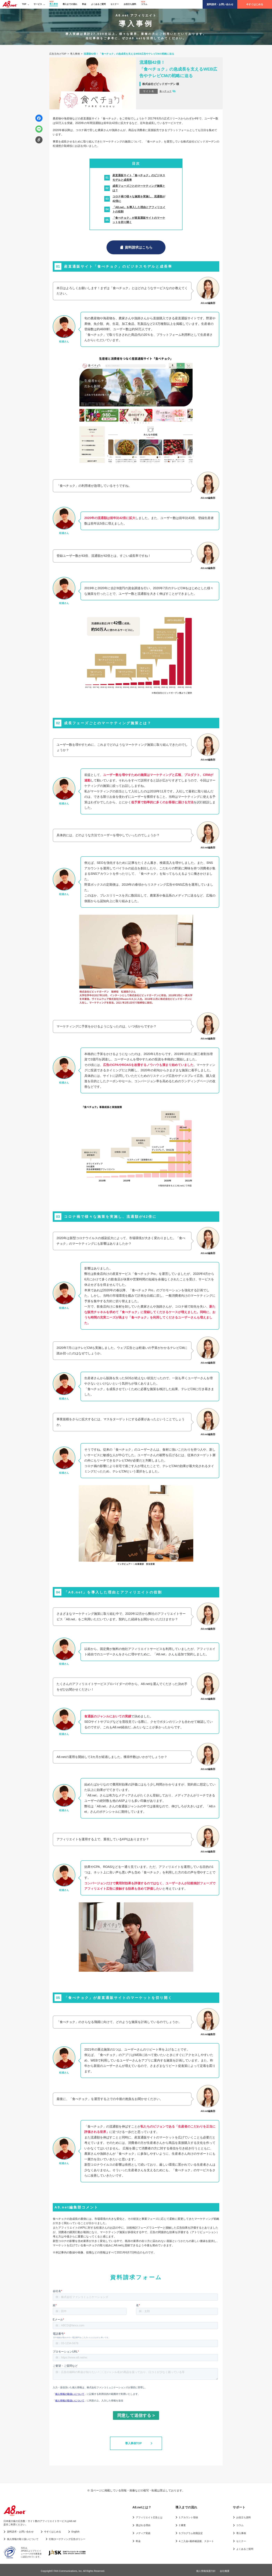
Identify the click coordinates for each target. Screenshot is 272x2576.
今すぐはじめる (254, 4)
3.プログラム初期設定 (191, 2533)
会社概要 (225, 2571)
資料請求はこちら (136, 247)
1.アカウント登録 (188, 2517)
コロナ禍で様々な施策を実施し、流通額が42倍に (138, 198)
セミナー (114, 4)
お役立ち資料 (130, 4)
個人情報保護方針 (206, 2571)
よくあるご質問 (98, 4)
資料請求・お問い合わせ (220, 4)
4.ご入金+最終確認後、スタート (196, 2541)
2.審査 (182, 2525)
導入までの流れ (70, 4)
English (75, 2531)
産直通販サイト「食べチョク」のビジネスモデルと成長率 (138, 177)
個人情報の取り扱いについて (23, 2539)
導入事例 (53, 4)
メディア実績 (143, 2533)
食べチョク (165, 91)
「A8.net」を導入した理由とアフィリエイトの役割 (138, 209)
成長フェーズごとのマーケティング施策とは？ (138, 188)
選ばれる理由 (143, 2525)
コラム (144, 4)
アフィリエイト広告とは (149, 2517)
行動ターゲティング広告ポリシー (67, 2539)
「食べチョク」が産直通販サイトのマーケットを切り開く (138, 220)
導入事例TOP (136, 2443)
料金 (84, 4)
